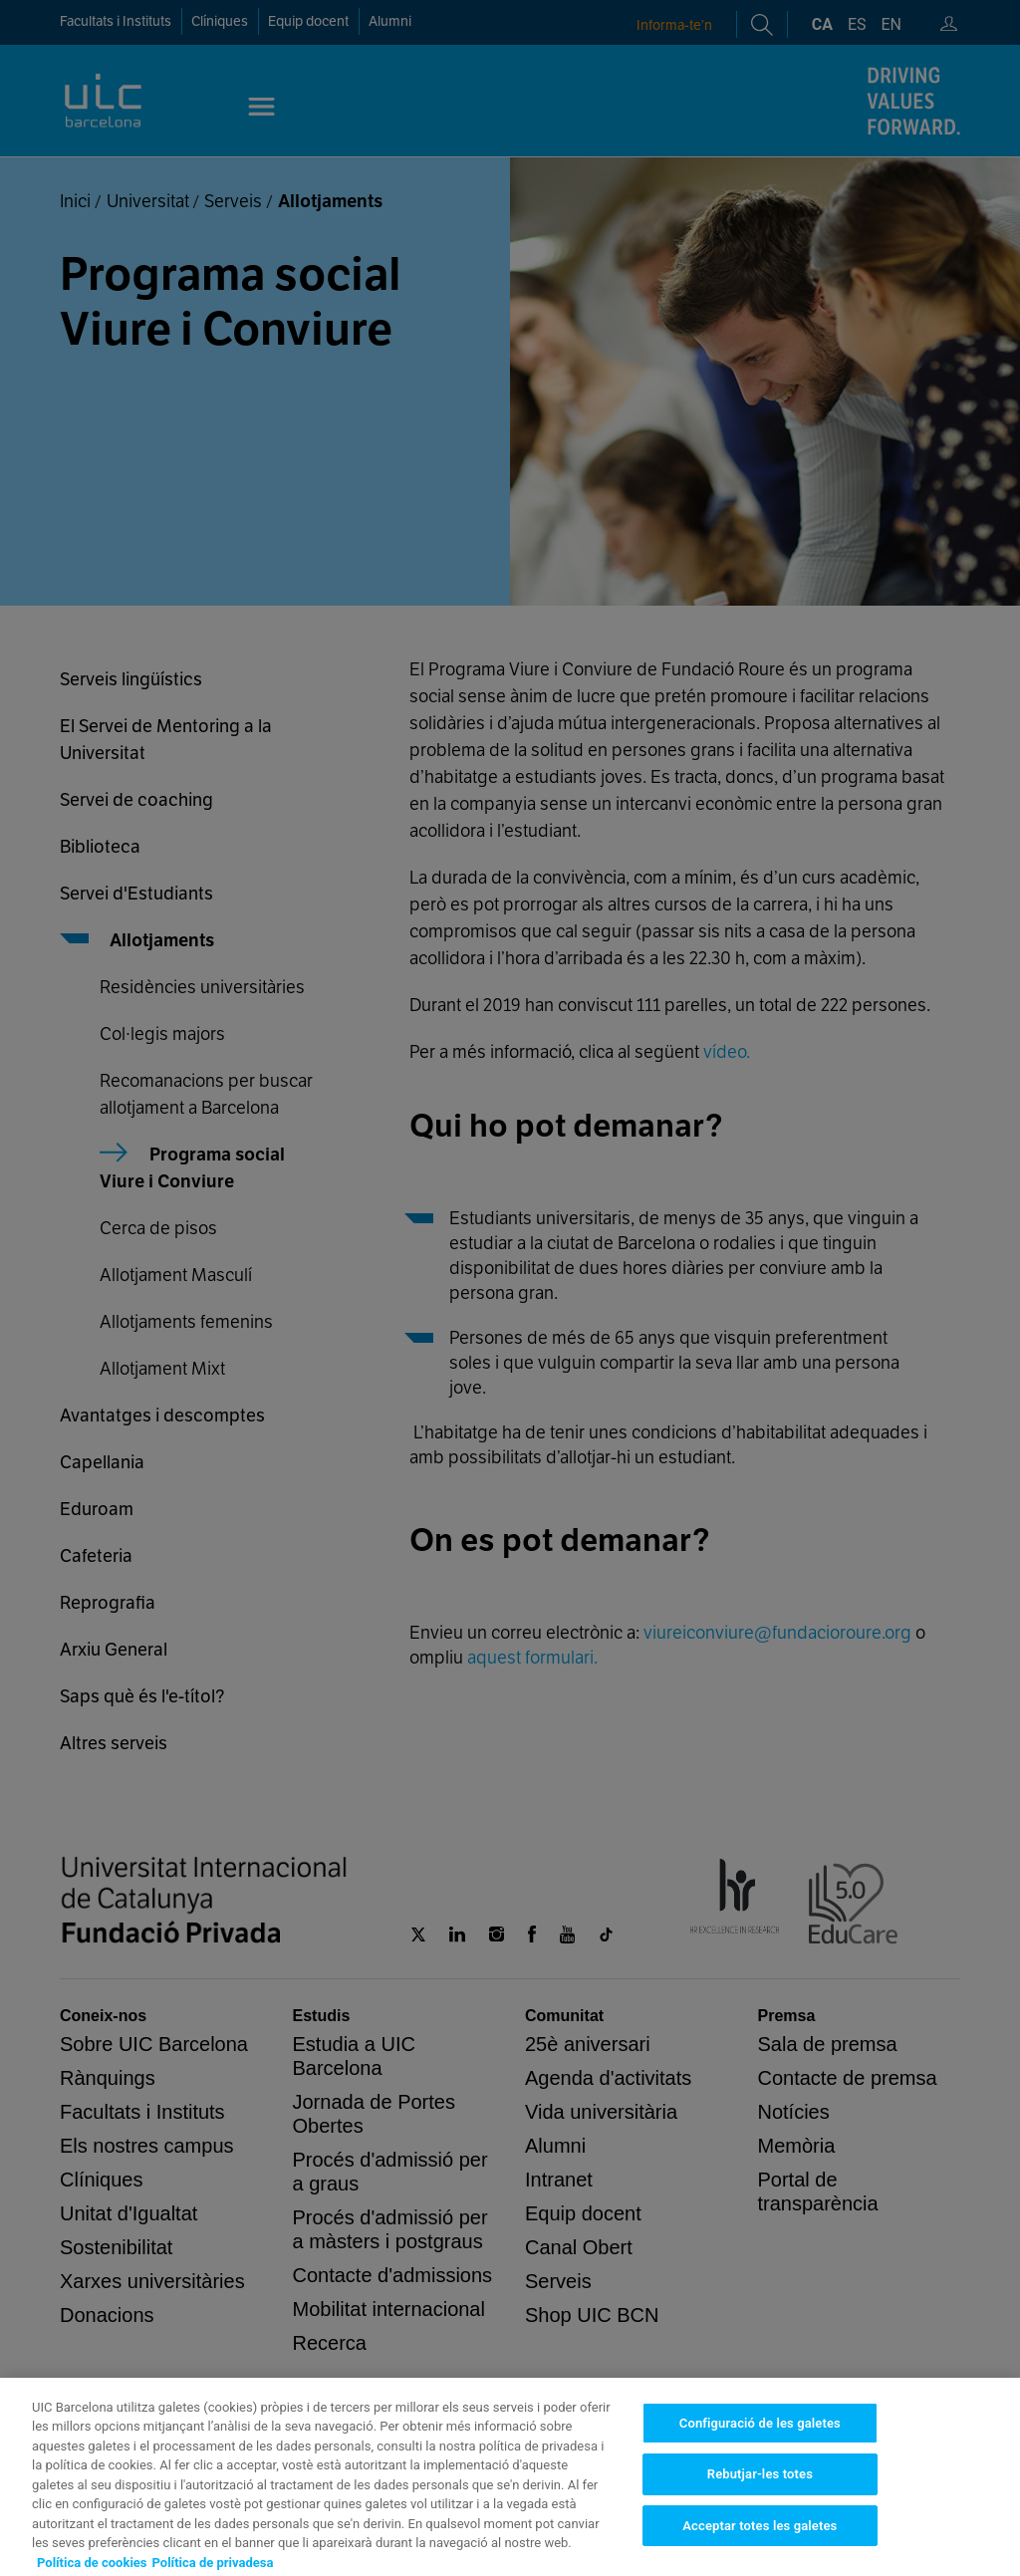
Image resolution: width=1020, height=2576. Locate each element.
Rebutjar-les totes (760, 2550)
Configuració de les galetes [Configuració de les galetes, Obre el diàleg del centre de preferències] (760, 2498)
